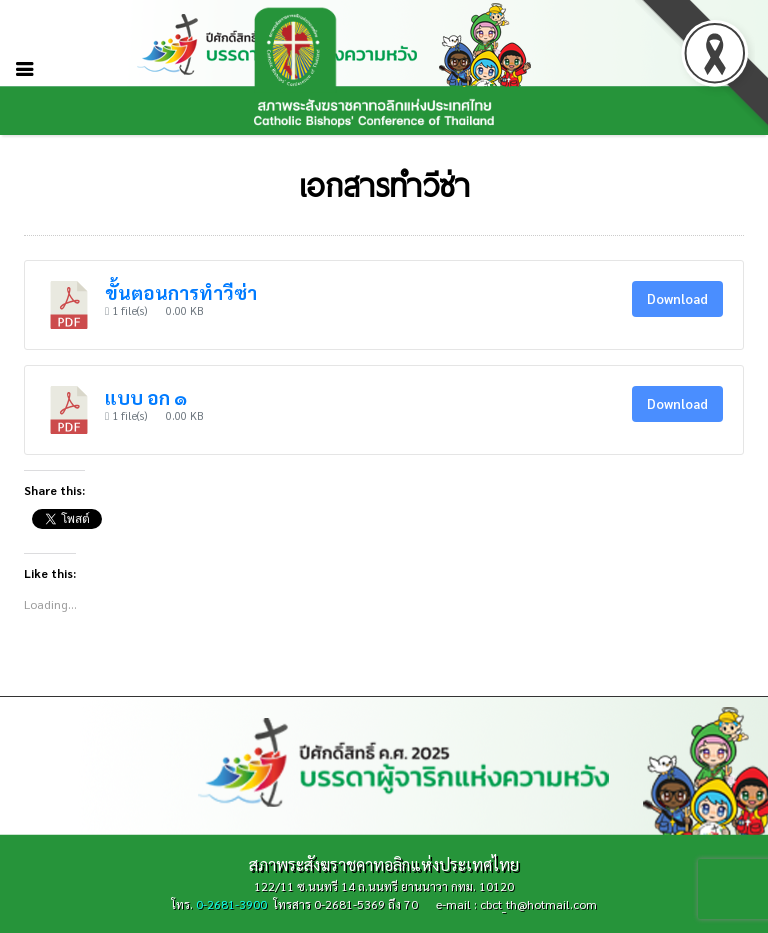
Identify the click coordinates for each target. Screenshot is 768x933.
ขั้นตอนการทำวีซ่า (181, 292)
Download (677, 298)
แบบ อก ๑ (146, 397)
